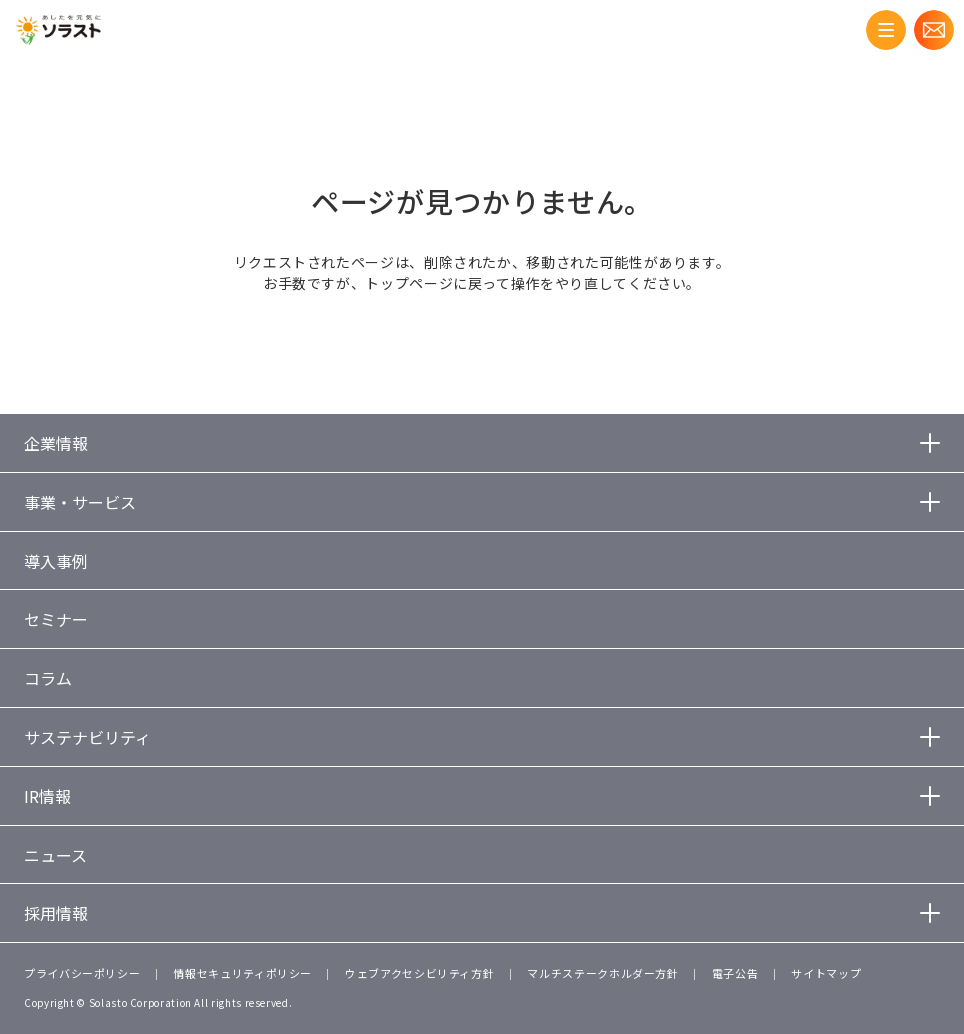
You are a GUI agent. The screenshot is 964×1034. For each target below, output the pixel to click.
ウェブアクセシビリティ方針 (419, 973)
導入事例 (56, 561)
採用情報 (56, 913)
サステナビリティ (87, 737)
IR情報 (47, 796)
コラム (48, 678)
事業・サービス (80, 502)
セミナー (56, 619)
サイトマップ (826, 973)
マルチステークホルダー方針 (602, 973)
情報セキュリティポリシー (242, 973)
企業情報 (56, 443)
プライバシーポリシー (82, 973)
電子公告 (735, 973)
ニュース (55, 855)
